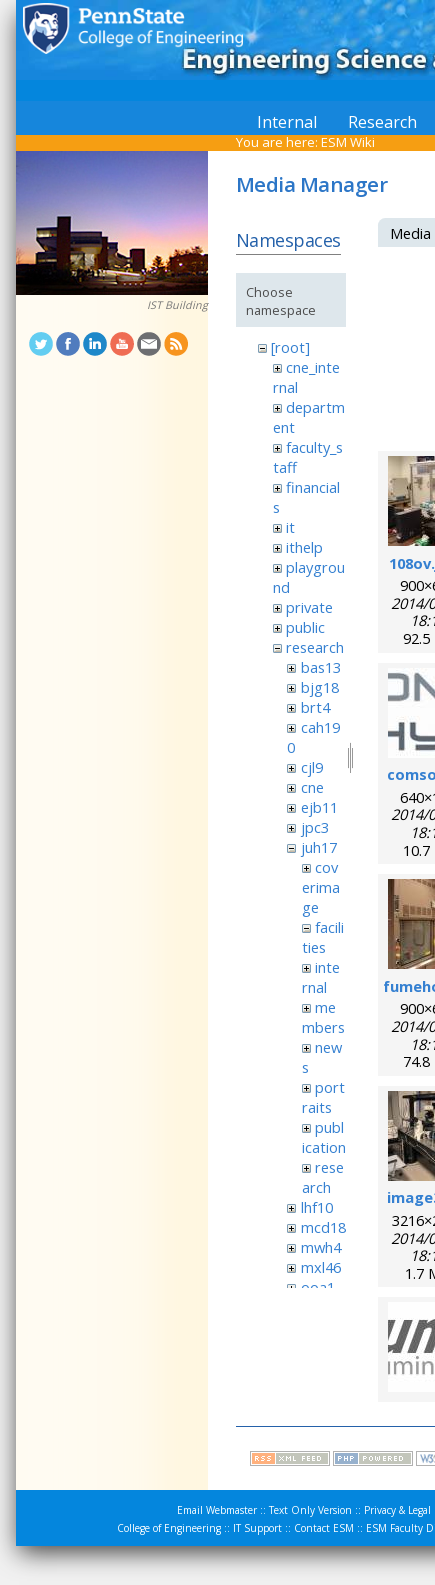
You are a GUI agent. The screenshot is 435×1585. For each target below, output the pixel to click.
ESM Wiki (348, 142)
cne (312, 787)
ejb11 (319, 807)
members (323, 1017)
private (309, 607)
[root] (290, 347)
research (315, 647)
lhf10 (317, 1207)
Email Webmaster (217, 1510)
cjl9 (312, 767)
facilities (323, 937)
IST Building (177, 305)
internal (321, 977)
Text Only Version (310, 1510)
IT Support (257, 1528)
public (305, 627)
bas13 (321, 667)
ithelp (304, 547)
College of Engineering (169, 1528)
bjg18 (320, 687)
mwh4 (321, 1247)
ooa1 (318, 1287)
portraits (323, 1097)
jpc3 (315, 827)
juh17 (319, 847)
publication (324, 1137)
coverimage (321, 887)
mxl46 (321, 1267)
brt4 (315, 707)
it (290, 527)
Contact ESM (324, 1528)
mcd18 (323, 1227)
